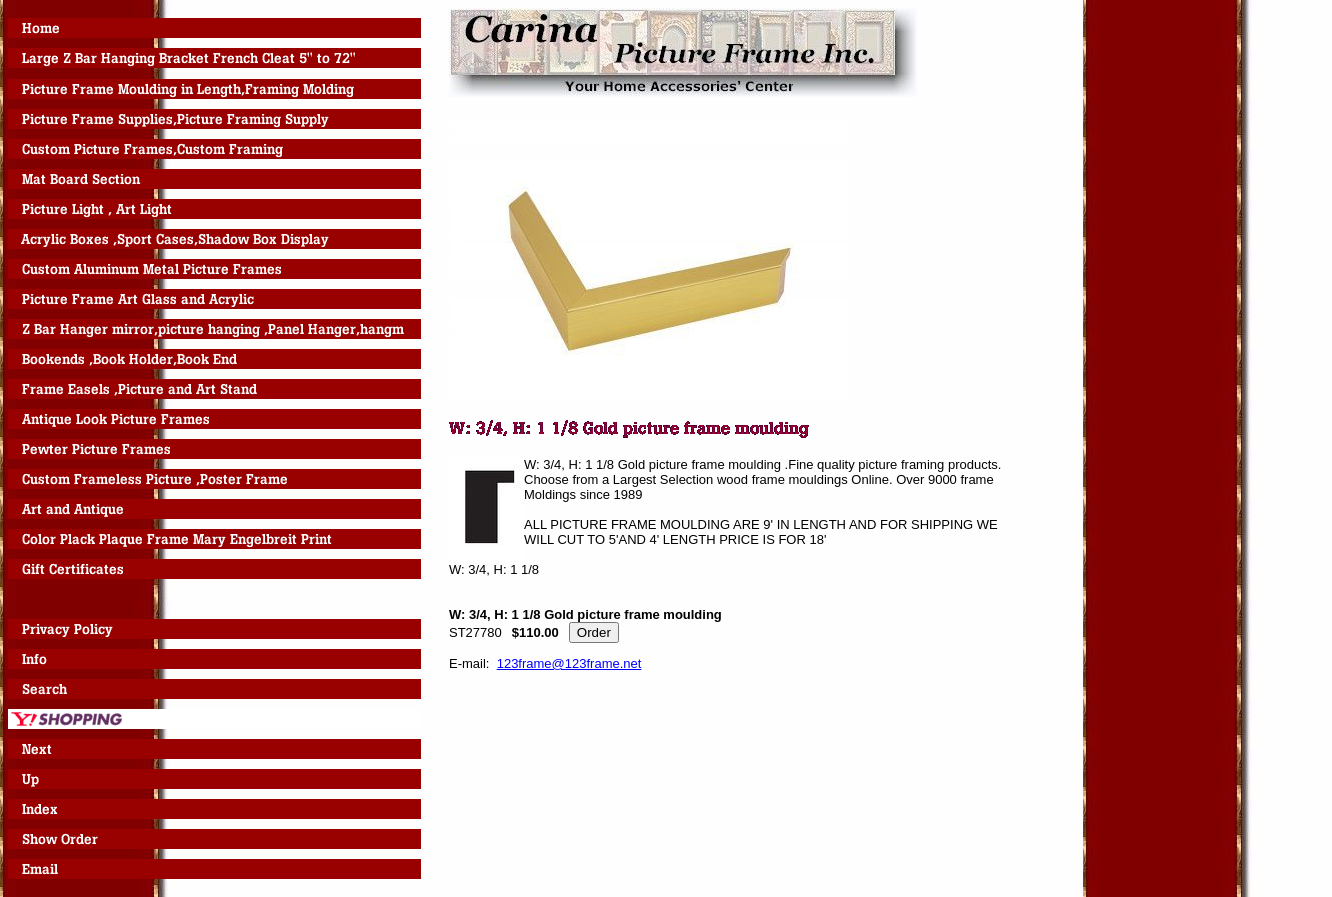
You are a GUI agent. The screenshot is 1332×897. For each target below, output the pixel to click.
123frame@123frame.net (569, 663)
